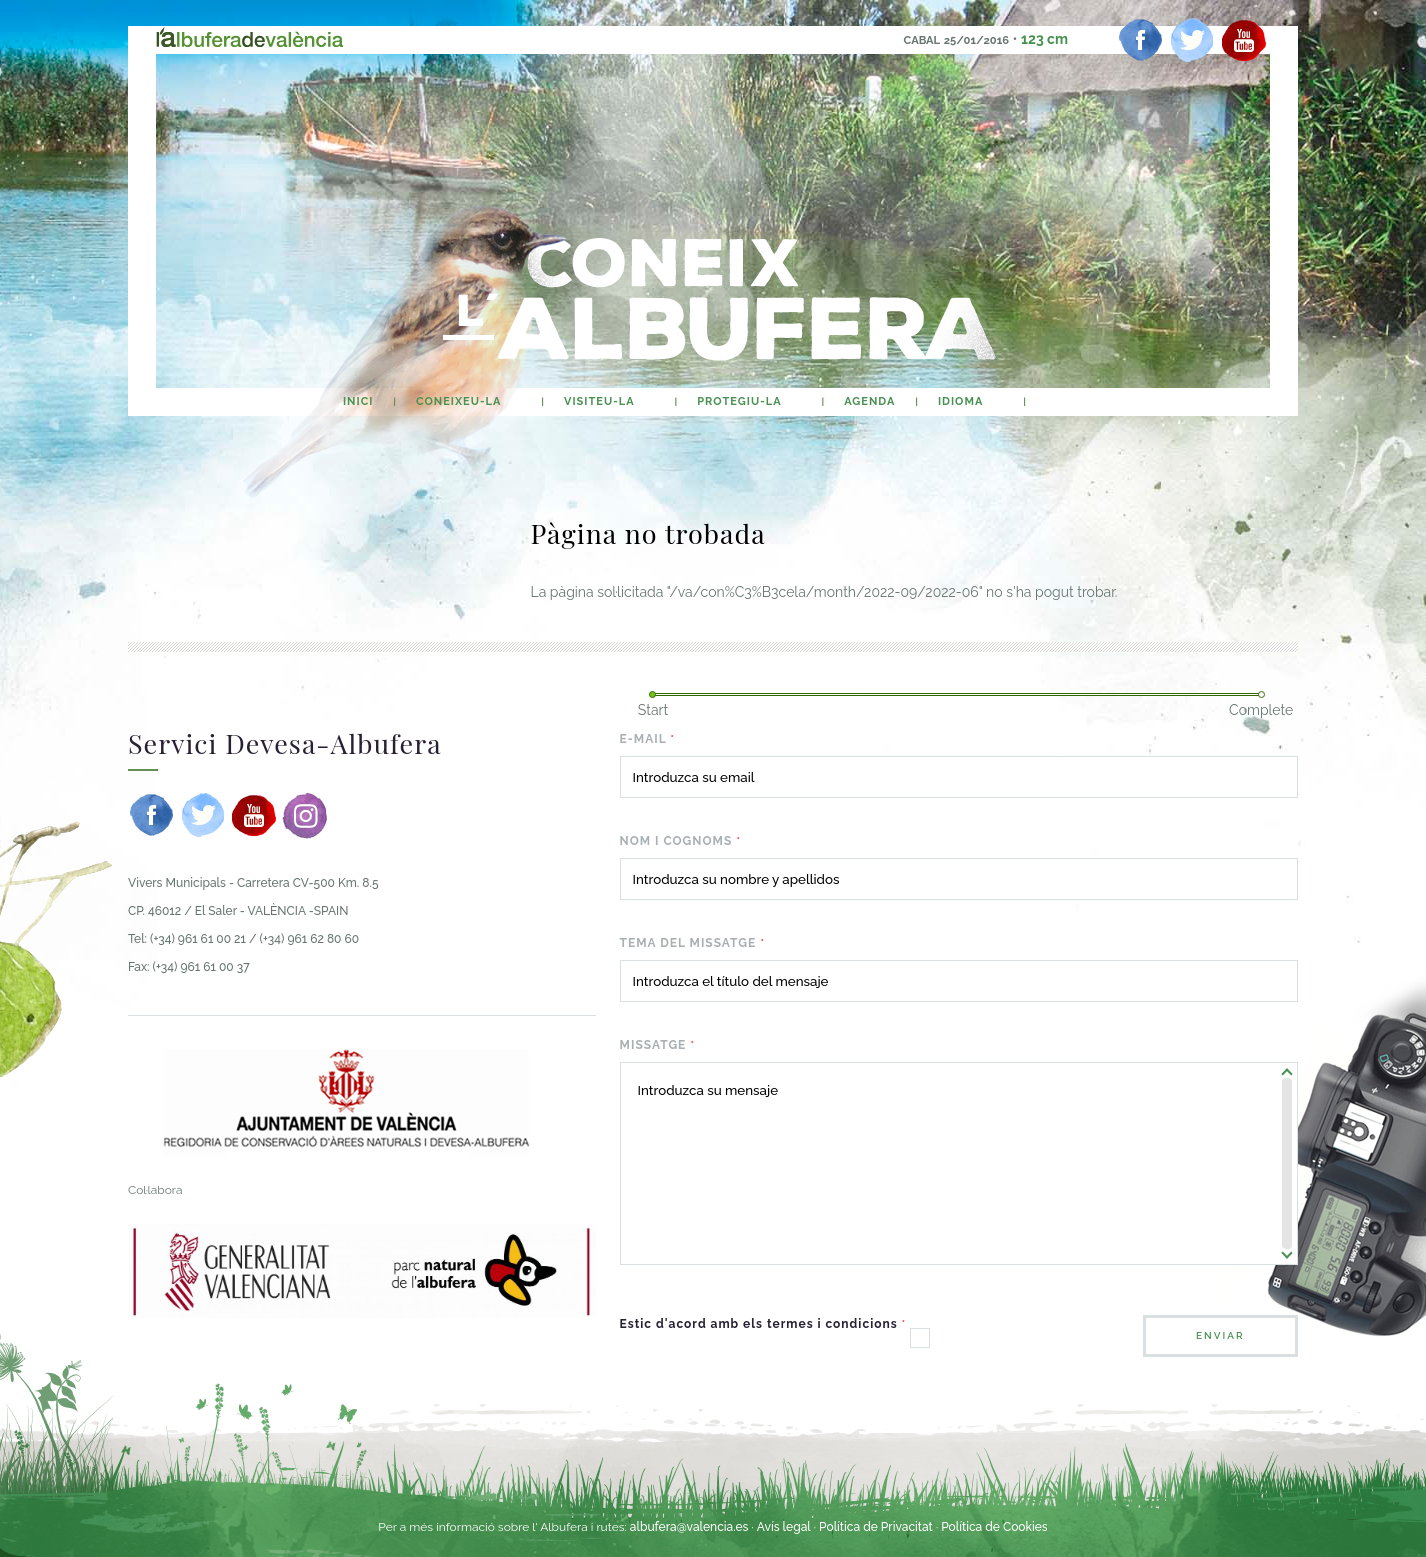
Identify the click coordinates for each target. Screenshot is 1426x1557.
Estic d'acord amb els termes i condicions (763, 1324)
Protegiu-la (739, 401)
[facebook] (1141, 40)
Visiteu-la (599, 401)
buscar (1064, 401)
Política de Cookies (994, 1527)
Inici (358, 401)
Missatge (658, 1045)
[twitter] (1192, 40)
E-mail (648, 739)
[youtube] (1244, 40)
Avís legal (784, 1527)
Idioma (960, 401)
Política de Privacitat (877, 1527)
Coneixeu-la (458, 401)
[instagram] (305, 815)
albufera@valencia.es (689, 1527)
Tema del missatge (692, 943)
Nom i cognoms (680, 841)
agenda (869, 401)
